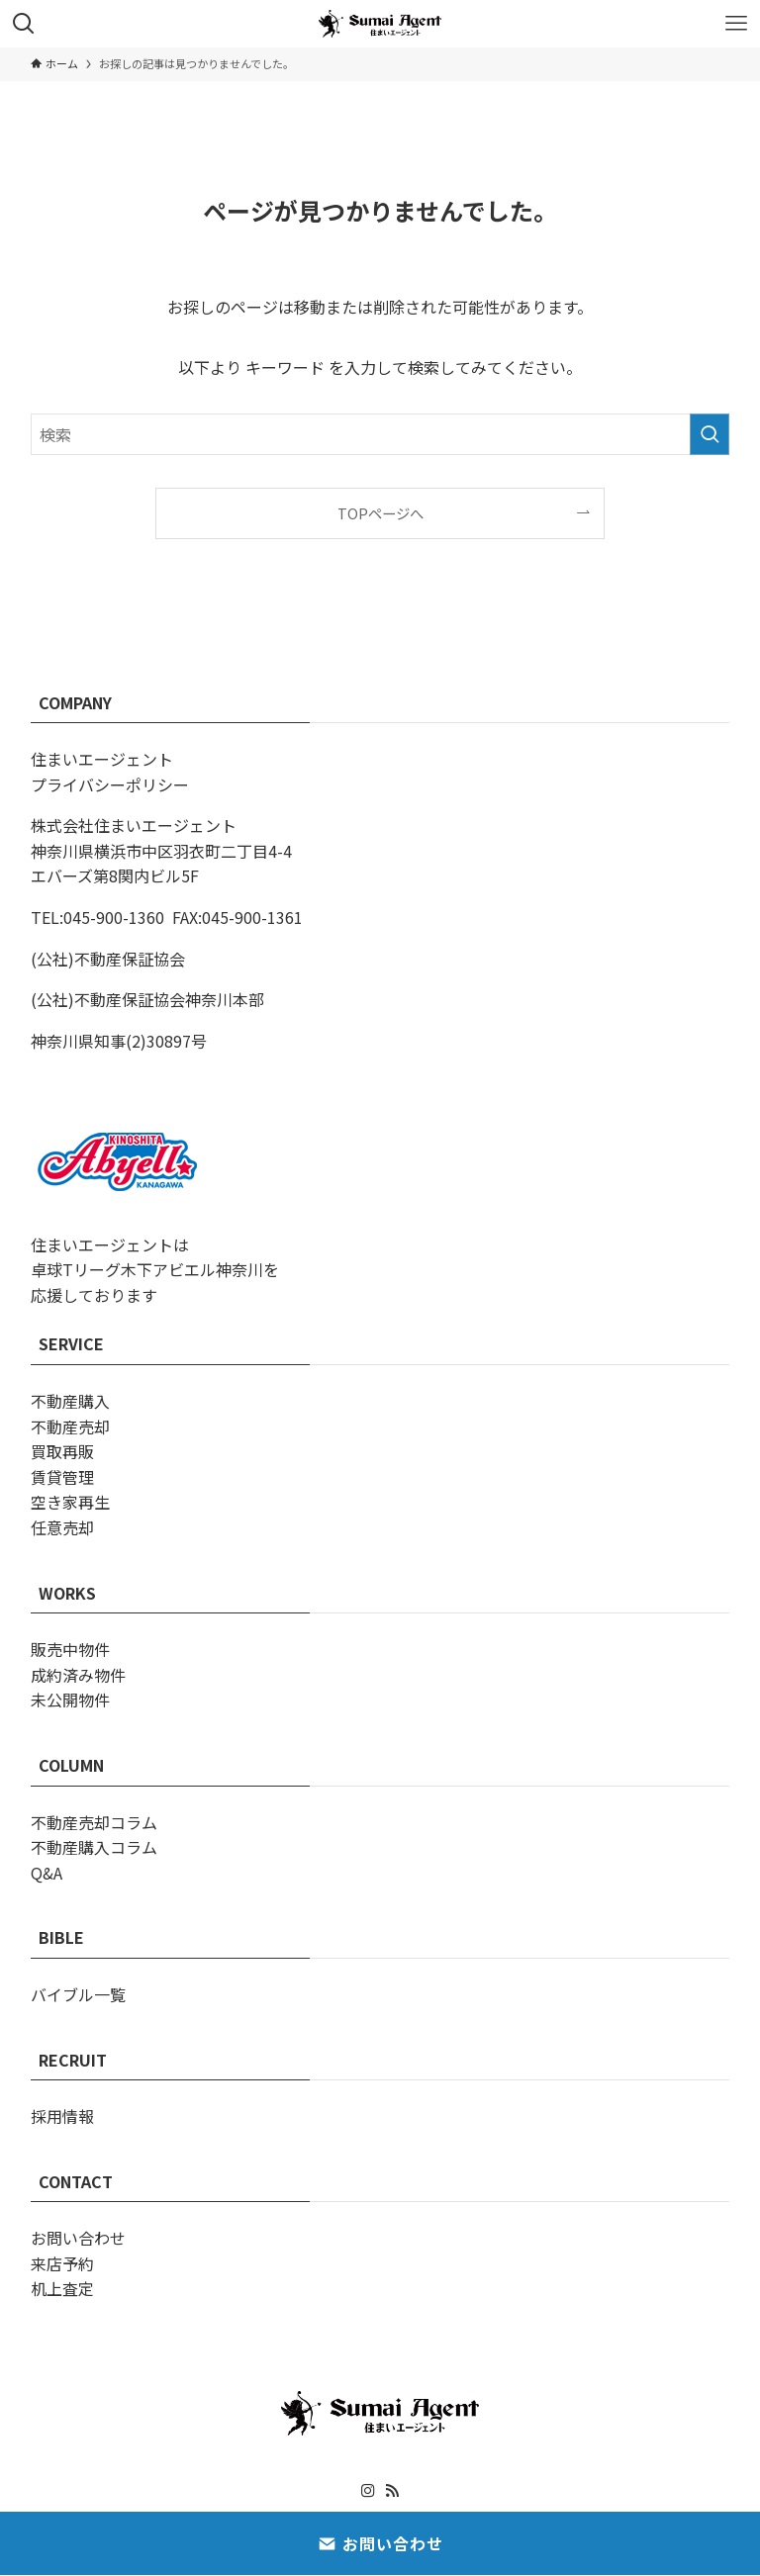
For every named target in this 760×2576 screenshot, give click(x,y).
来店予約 (62, 2263)
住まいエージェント (102, 759)
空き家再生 (70, 1502)
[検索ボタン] (24, 23)
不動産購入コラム (94, 1847)
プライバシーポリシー (110, 784)
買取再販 (62, 1451)
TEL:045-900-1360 (97, 917)
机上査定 (62, 2288)
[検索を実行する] (709, 434)
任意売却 (62, 1527)
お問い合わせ (78, 2238)
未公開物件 (70, 1699)
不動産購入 (70, 1401)
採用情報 (62, 2116)
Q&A (46, 1873)
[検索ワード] (380, 434)
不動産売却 (70, 1426)
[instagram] (368, 2491)
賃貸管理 (62, 1477)
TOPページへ (380, 513)
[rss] (392, 2491)
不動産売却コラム (94, 1822)
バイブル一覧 (78, 1994)
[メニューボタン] (736, 23)
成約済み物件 (78, 1675)
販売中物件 (70, 1649)
